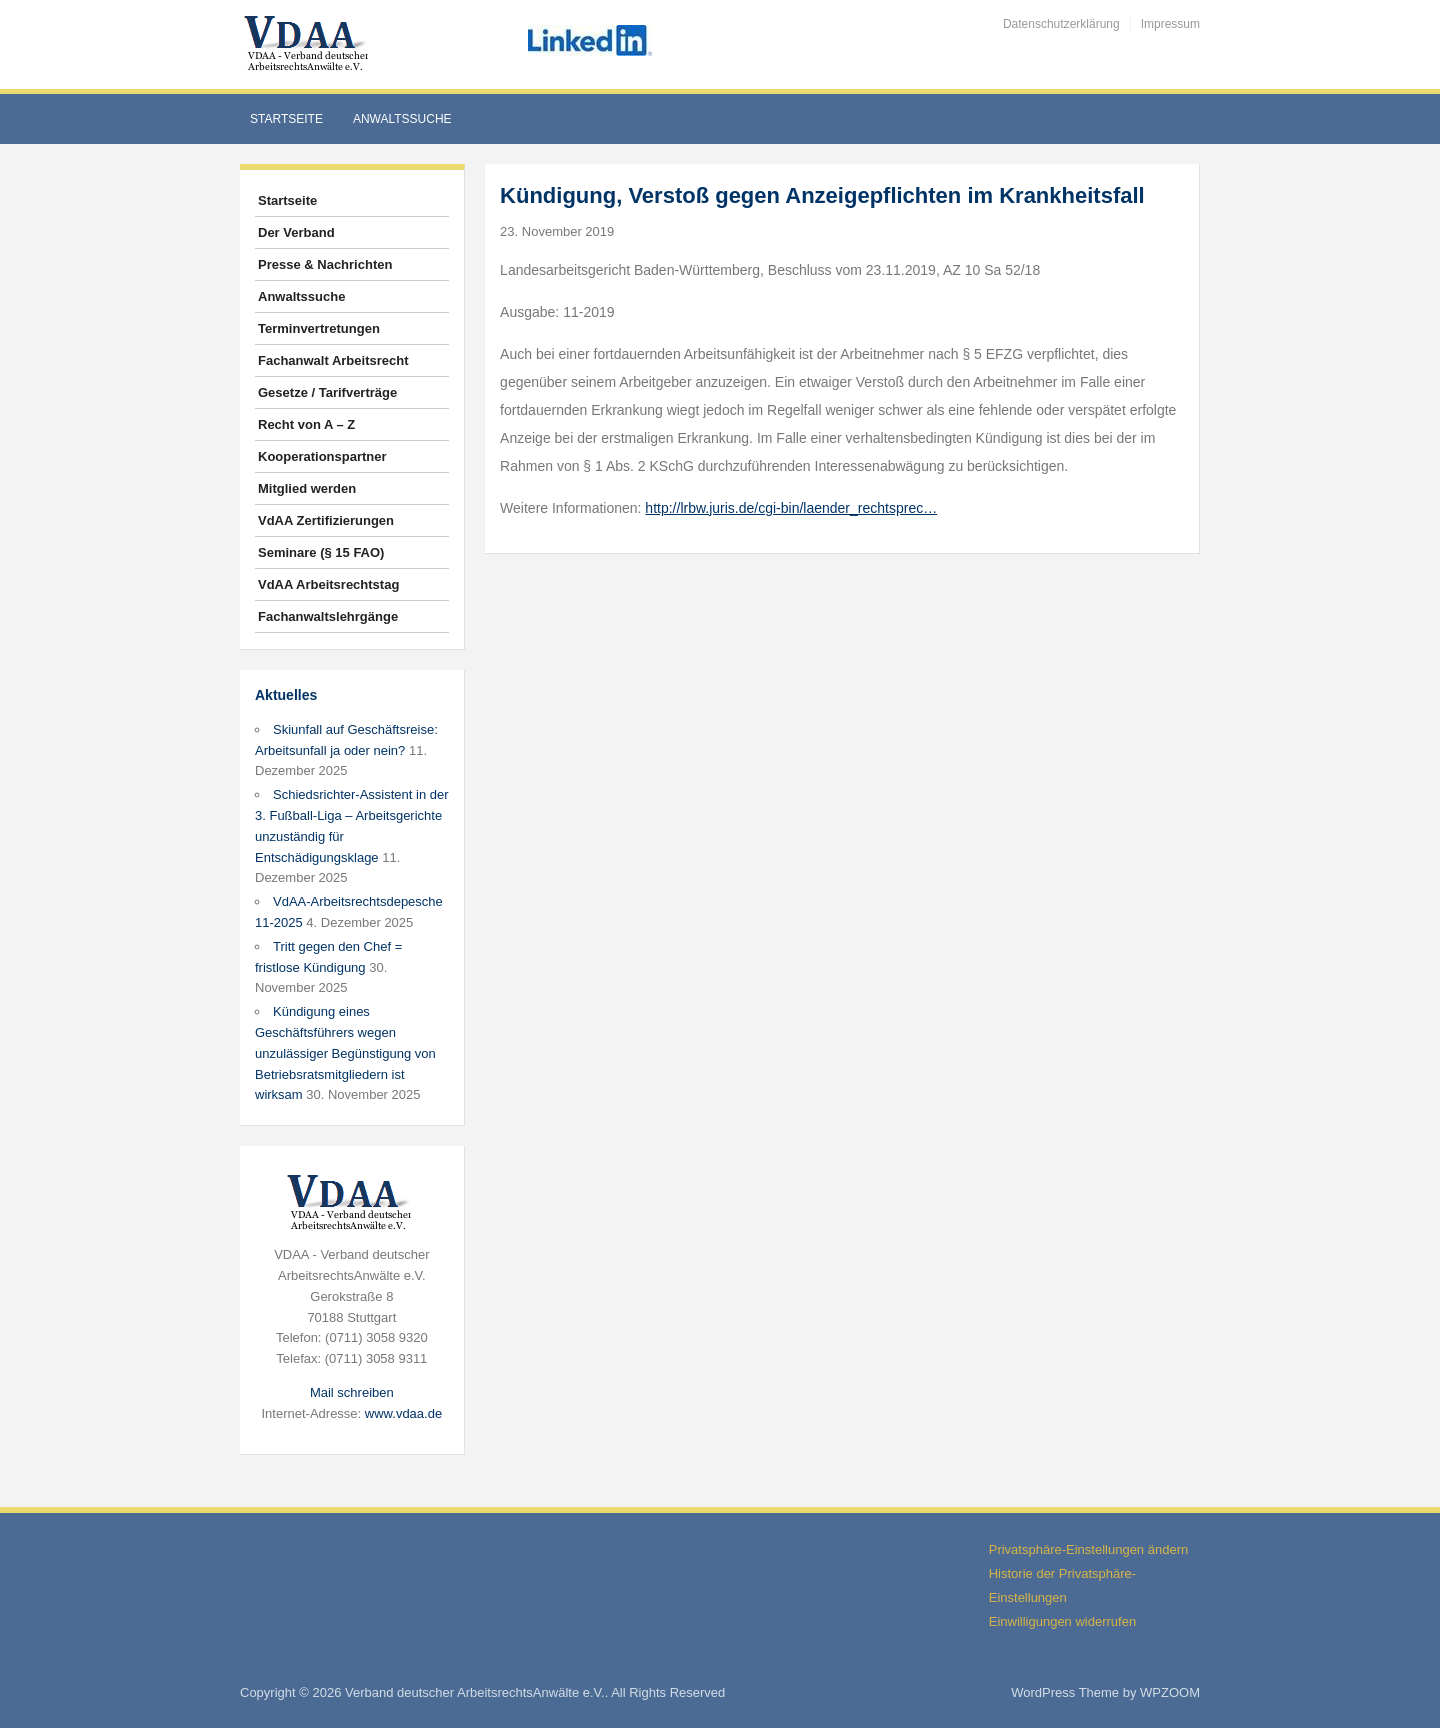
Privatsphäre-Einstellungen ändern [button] (1088, 1549)
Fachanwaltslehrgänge (328, 616)
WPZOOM (1170, 1692)
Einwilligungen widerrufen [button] (1062, 1621)
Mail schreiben (352, 1392)
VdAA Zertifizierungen (326, 520)
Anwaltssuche (402, 119)
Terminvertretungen (319, 328)
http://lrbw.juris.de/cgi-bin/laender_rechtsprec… (791, 508)
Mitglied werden (307, 488)
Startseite (286, 119)
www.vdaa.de (403, 1413)
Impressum (1170, 24)
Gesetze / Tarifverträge (327, 392)
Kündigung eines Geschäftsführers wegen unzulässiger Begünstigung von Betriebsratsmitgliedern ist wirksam (345, 1053)
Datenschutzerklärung (1061, 24)
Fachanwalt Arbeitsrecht (333, 360)
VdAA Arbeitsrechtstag (328, 584)
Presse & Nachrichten (325, 264)
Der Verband (296, 232)
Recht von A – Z (306, 424)
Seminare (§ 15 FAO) (321, 552)
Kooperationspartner (322, 456)
